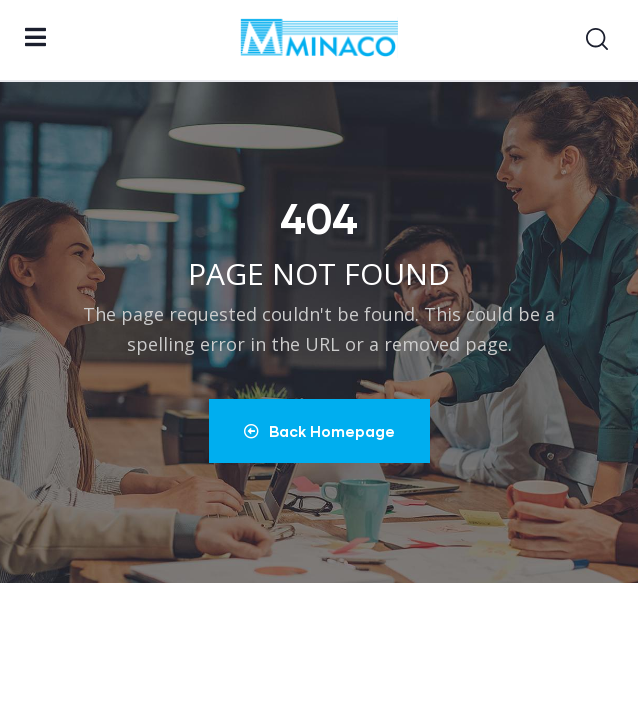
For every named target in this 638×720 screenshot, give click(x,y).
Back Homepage (319, 431)
